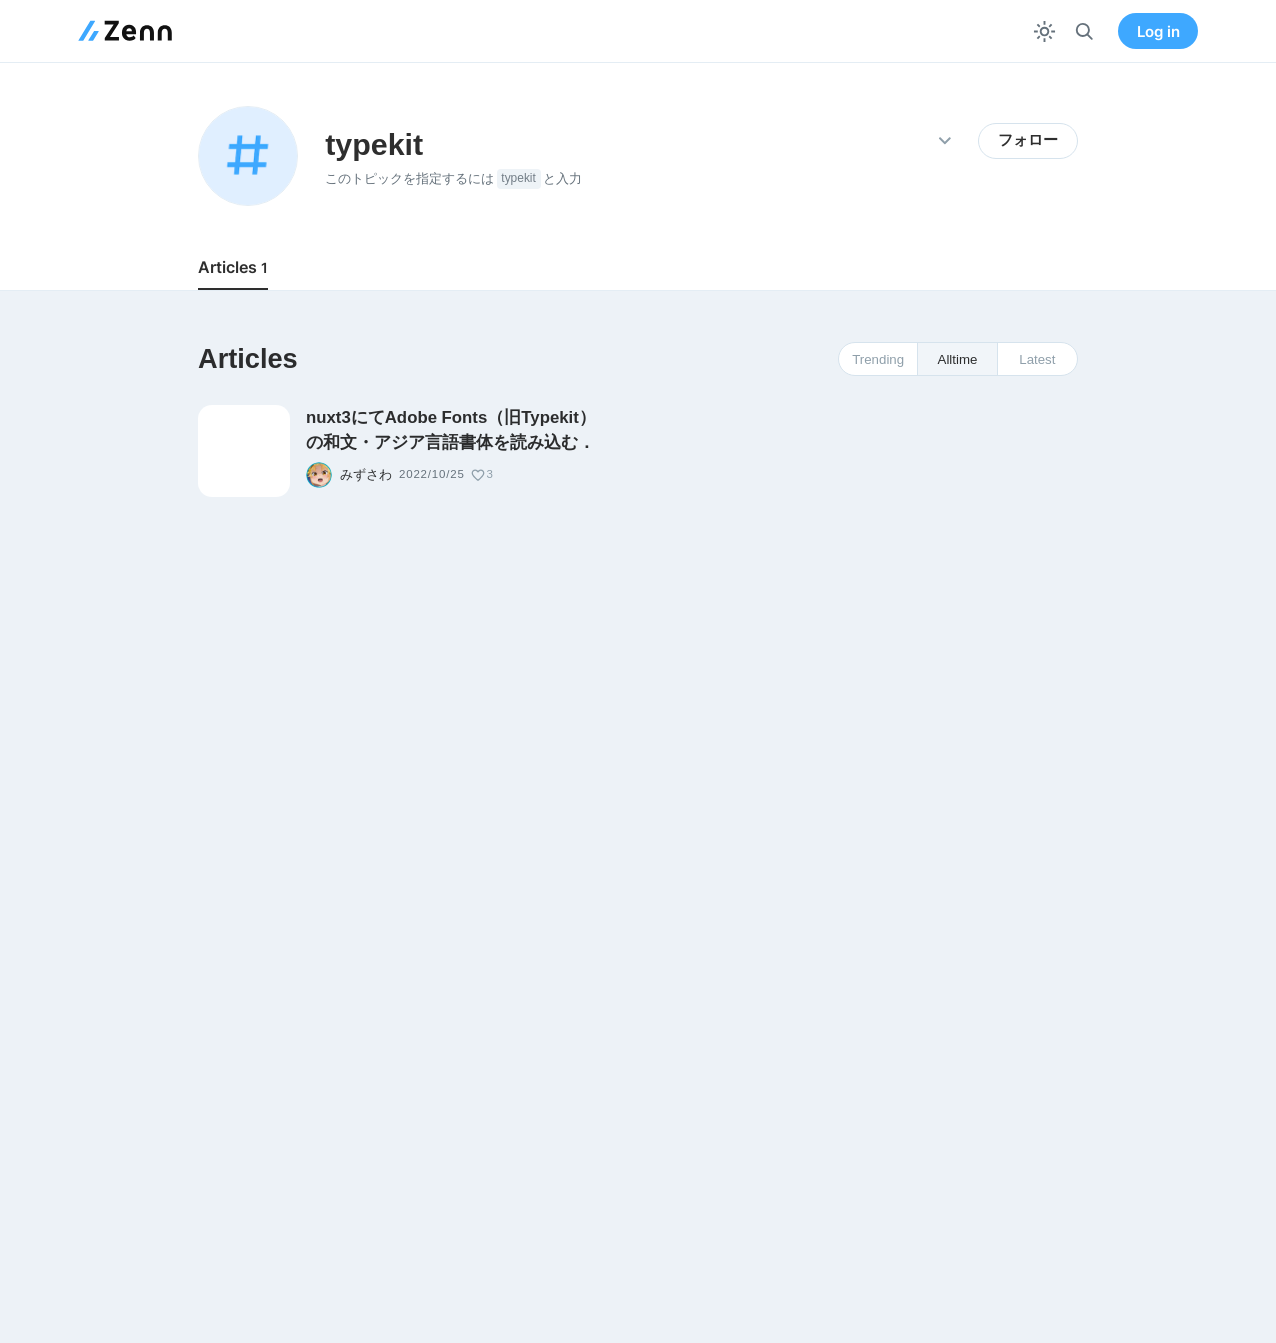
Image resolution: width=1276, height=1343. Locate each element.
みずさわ (366, 475)
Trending (878, 359)
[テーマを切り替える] (1044, 31)
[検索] (1084, 31)
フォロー (1028, 140)
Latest (1037, 359)
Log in (1158, 31)
